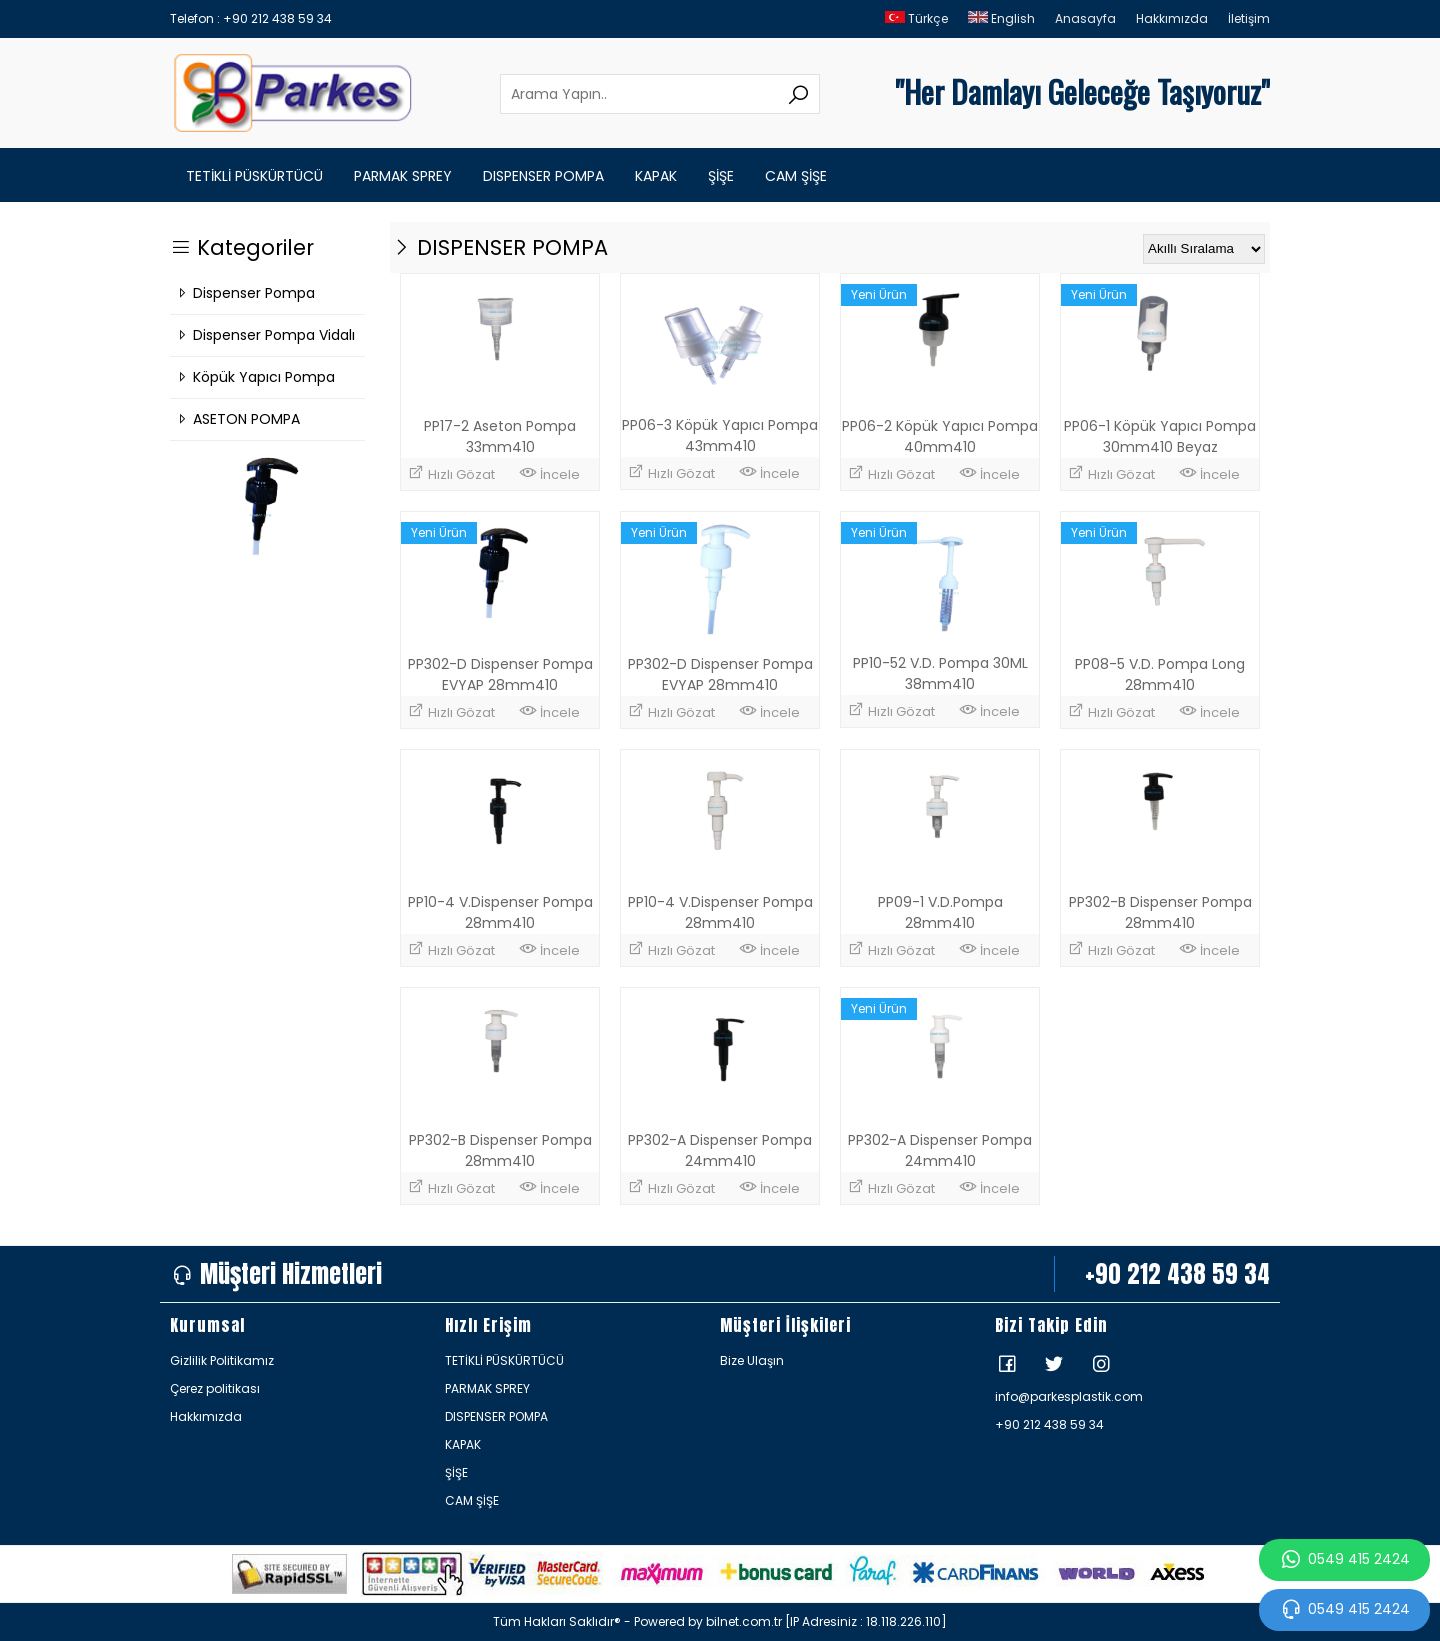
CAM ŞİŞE (796, 176)
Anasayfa (1085, 18)
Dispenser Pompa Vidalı (265, 335)
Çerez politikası (215, 1388)
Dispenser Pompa (245, 293)
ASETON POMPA (237, 419)
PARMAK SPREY (403, 176)
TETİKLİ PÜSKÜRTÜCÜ (254, 176)
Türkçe (916, 18)
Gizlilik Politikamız (222, 1360)
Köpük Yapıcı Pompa (255, 377)
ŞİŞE (721, 176)
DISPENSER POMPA (543, 176)
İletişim (1249, 18)
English (1001, 18)
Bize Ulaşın (752, 1360)
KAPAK (656, 176)
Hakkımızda (1172, 18)
